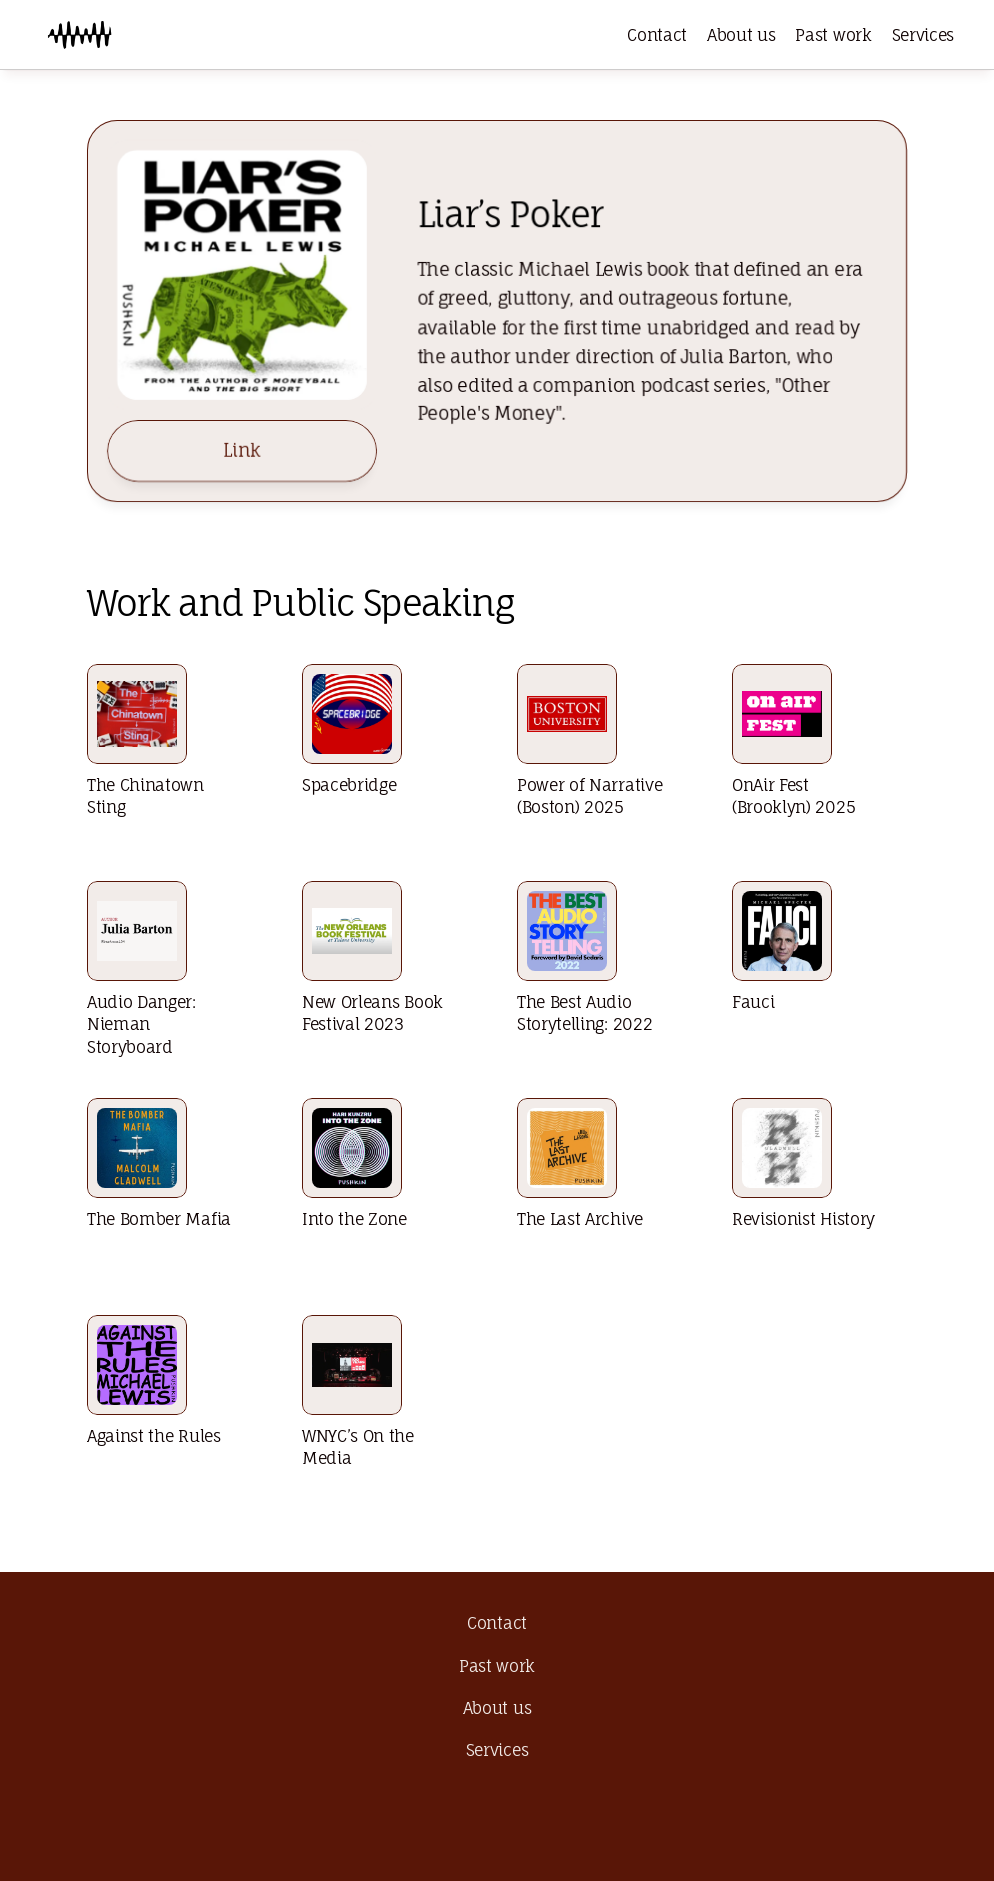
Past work (833, 35)
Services (923, 35)
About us (741, 35)
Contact (657, 35)
